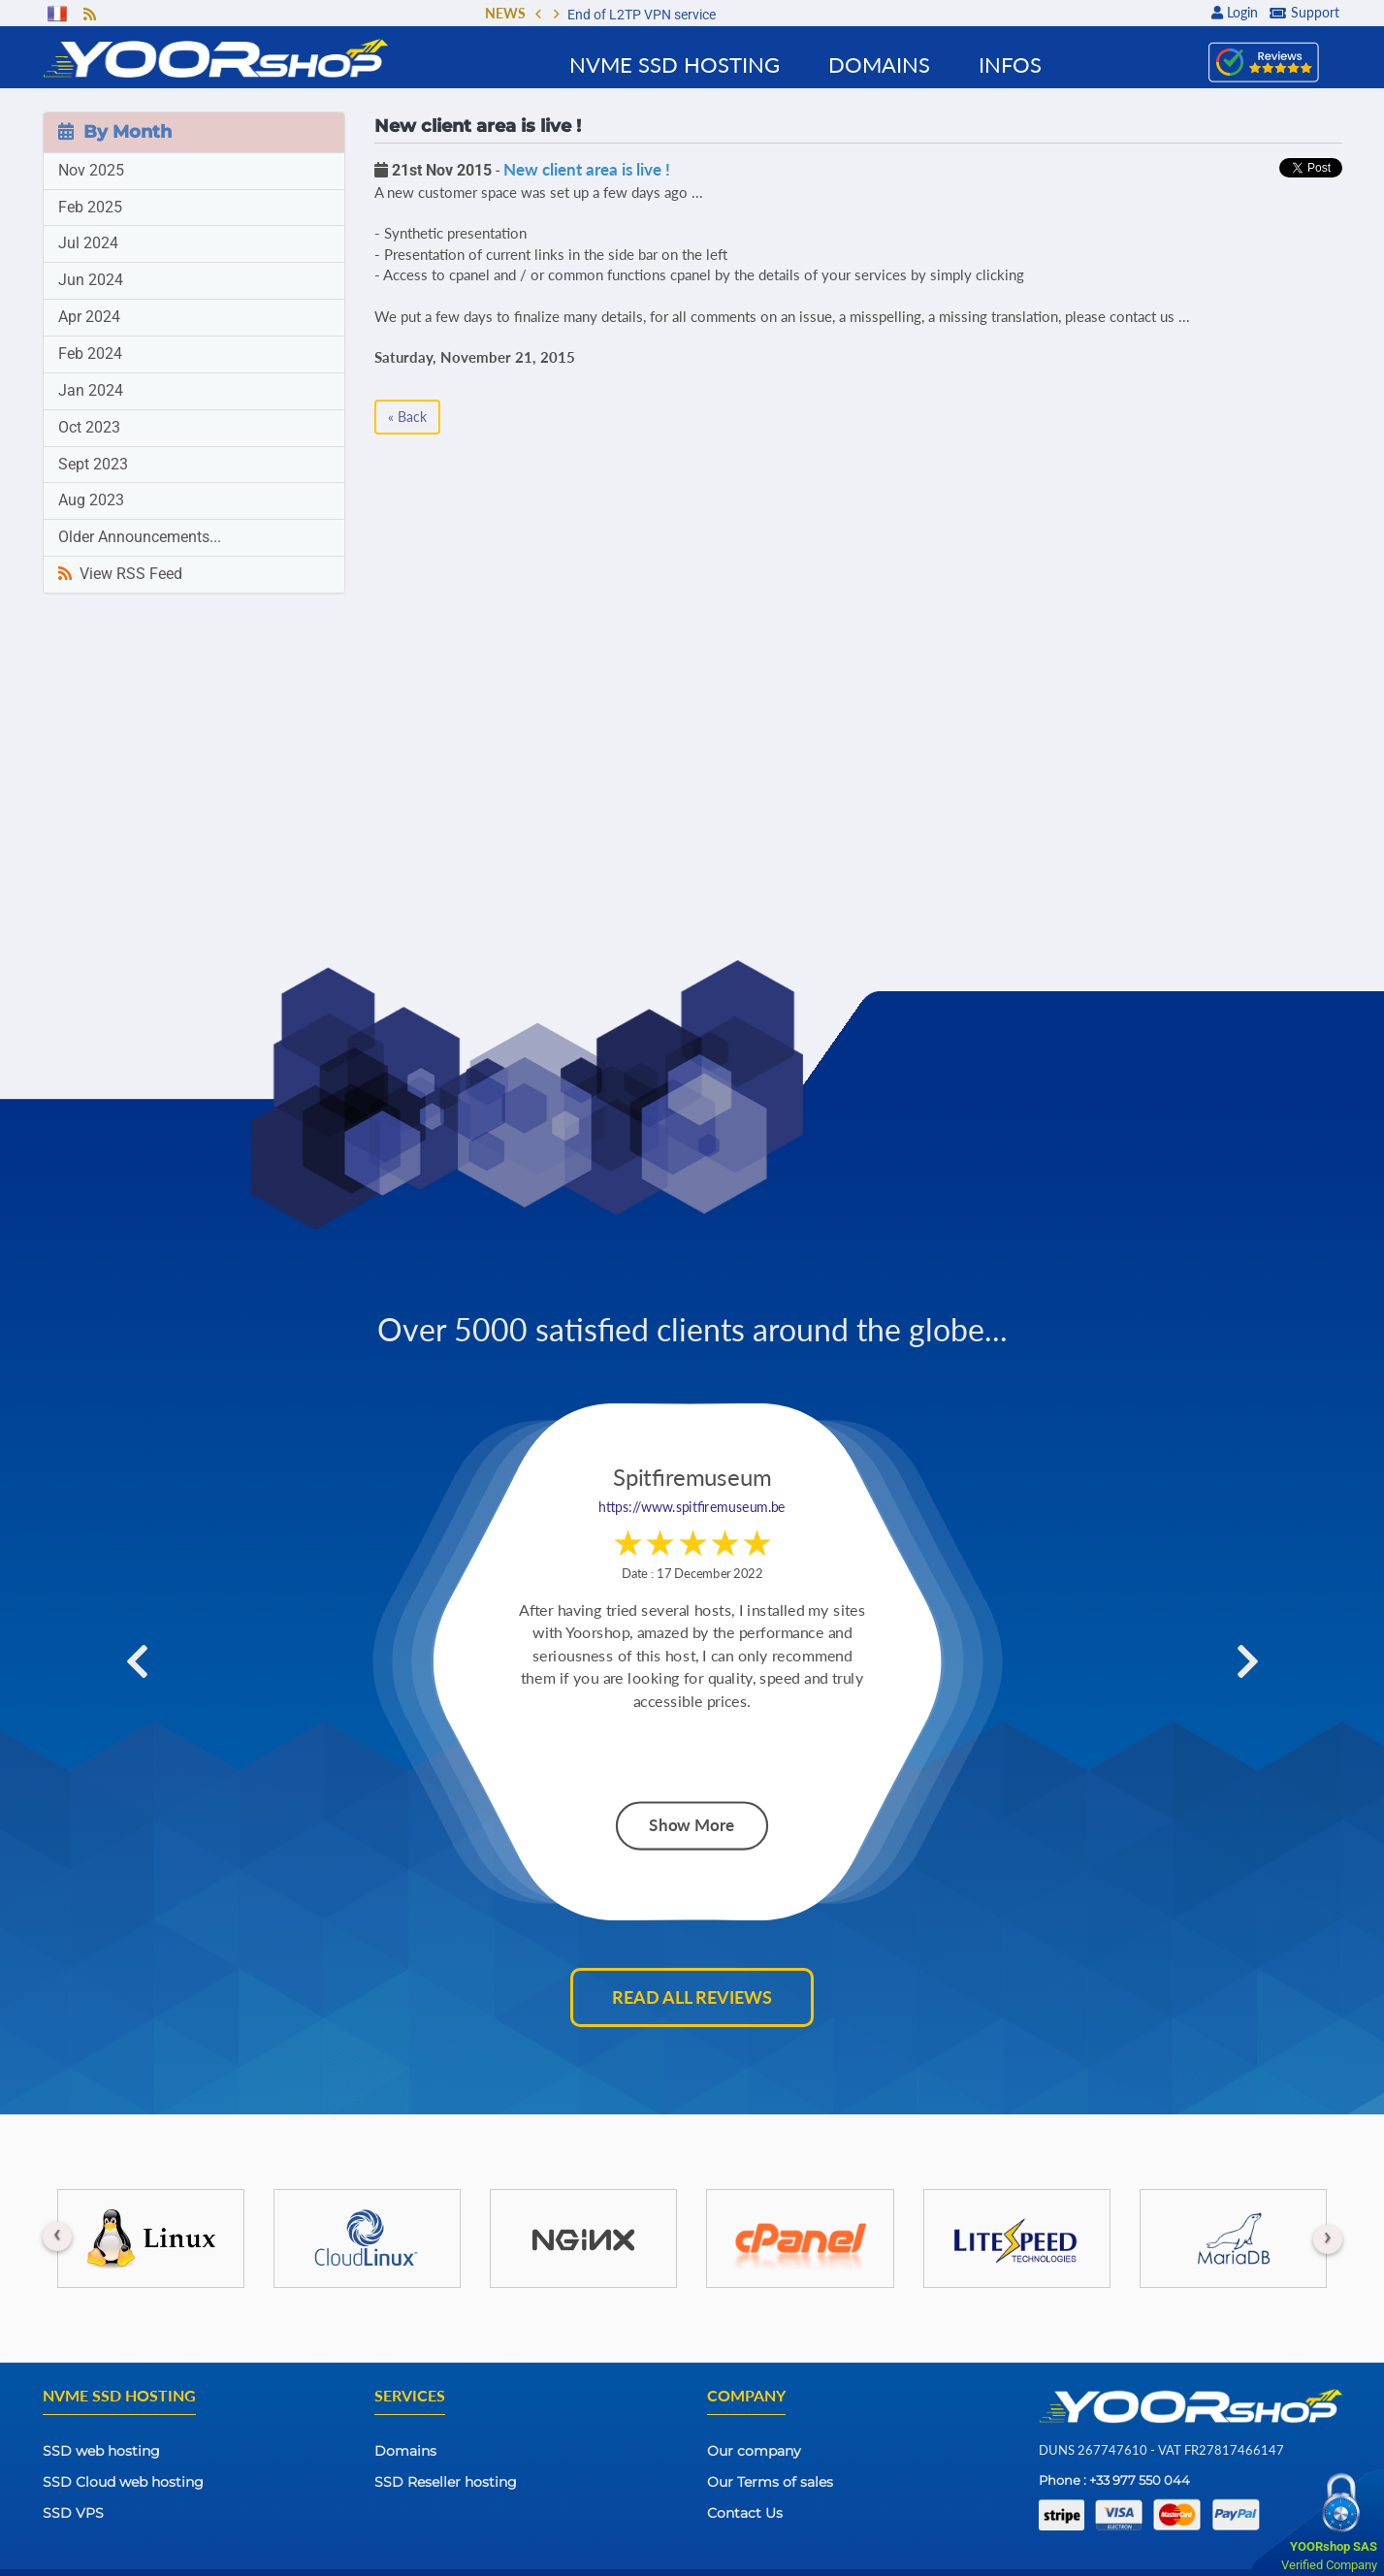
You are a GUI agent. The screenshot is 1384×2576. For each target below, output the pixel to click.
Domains (405, 2451)
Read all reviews (692, 1997)
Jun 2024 (90, 280)
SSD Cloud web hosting (123, 2482)
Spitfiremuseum (692, 1479)
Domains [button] (879, 64)
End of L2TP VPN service (641, 14)
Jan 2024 (90, 390)
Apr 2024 (89, 316)
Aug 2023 (91, 500)
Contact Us (745, 2513)
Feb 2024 (90, 353)
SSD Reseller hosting (445, 2482)
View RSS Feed (120, 573)
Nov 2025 (91, 170)
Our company (754, 2451)
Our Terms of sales (770, 2482)
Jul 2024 (88, 243)
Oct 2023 (89, 427)
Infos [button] (1010, 64)
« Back (407, 416)
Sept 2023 (93, 464)
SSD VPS (73, 2513)
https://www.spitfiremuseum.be (692, 1507)
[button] (538, 15)
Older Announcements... (139, 537)
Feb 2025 (90, 207)
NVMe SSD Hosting (674, 64)
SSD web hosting (101, 2451)
